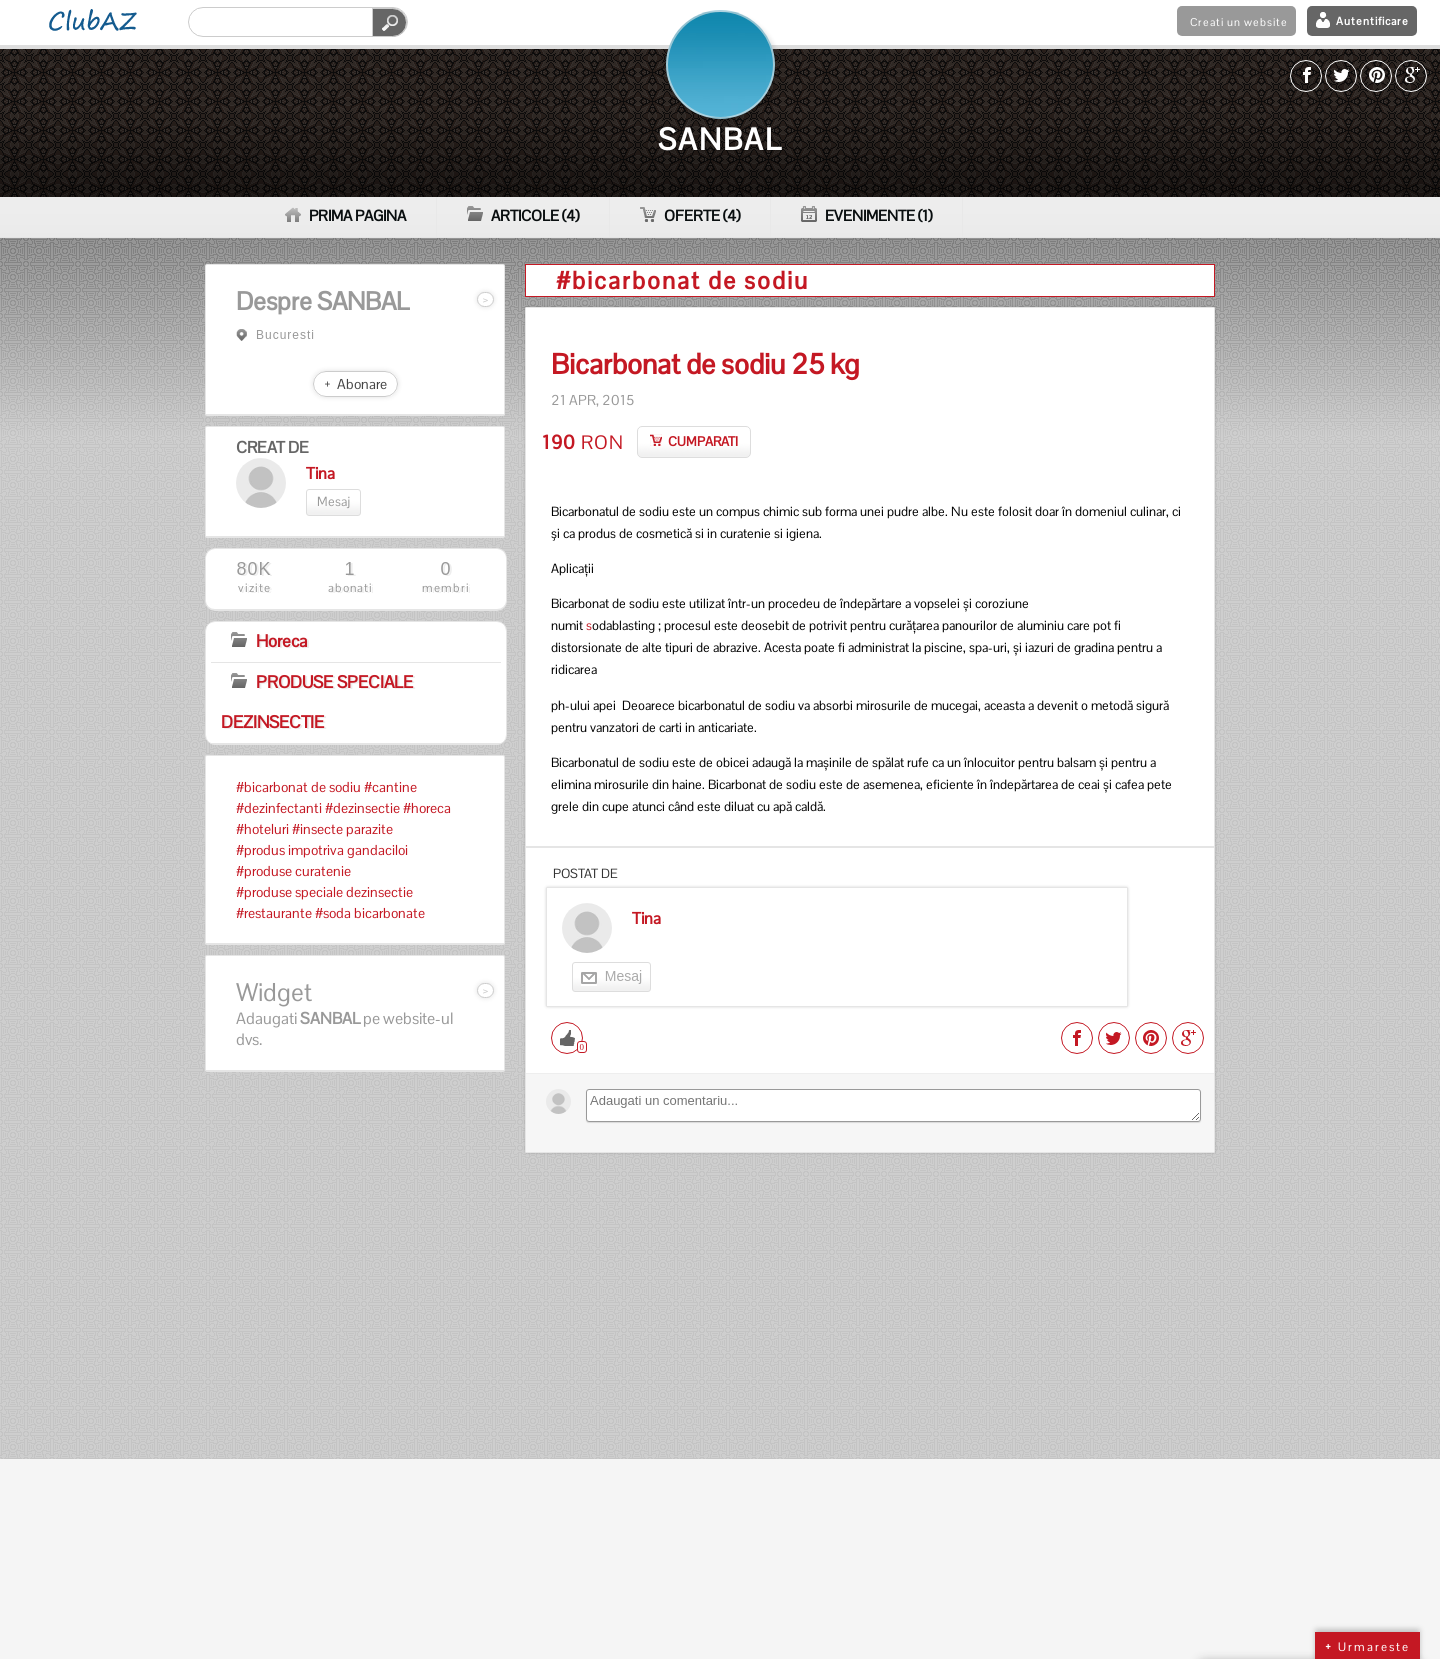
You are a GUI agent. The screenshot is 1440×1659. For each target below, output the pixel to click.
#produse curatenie (293, 871)
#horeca (427, 808)
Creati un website (1239, 22)
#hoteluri (262, 829)
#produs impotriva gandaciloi (322, 850)
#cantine (390, 787)
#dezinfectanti (279, 808)
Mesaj (333, 501)
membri (446, 577)
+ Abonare (355, 384)
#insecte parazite (342, 829)
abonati (350, 577)
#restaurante (274, 913)
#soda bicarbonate (370, 913)
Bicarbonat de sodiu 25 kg (705, 365)
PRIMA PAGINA (345, 215)
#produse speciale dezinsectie (324, 892)
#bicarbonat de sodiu (298, 787)
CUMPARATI (703, 441)
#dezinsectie (362, 808)
